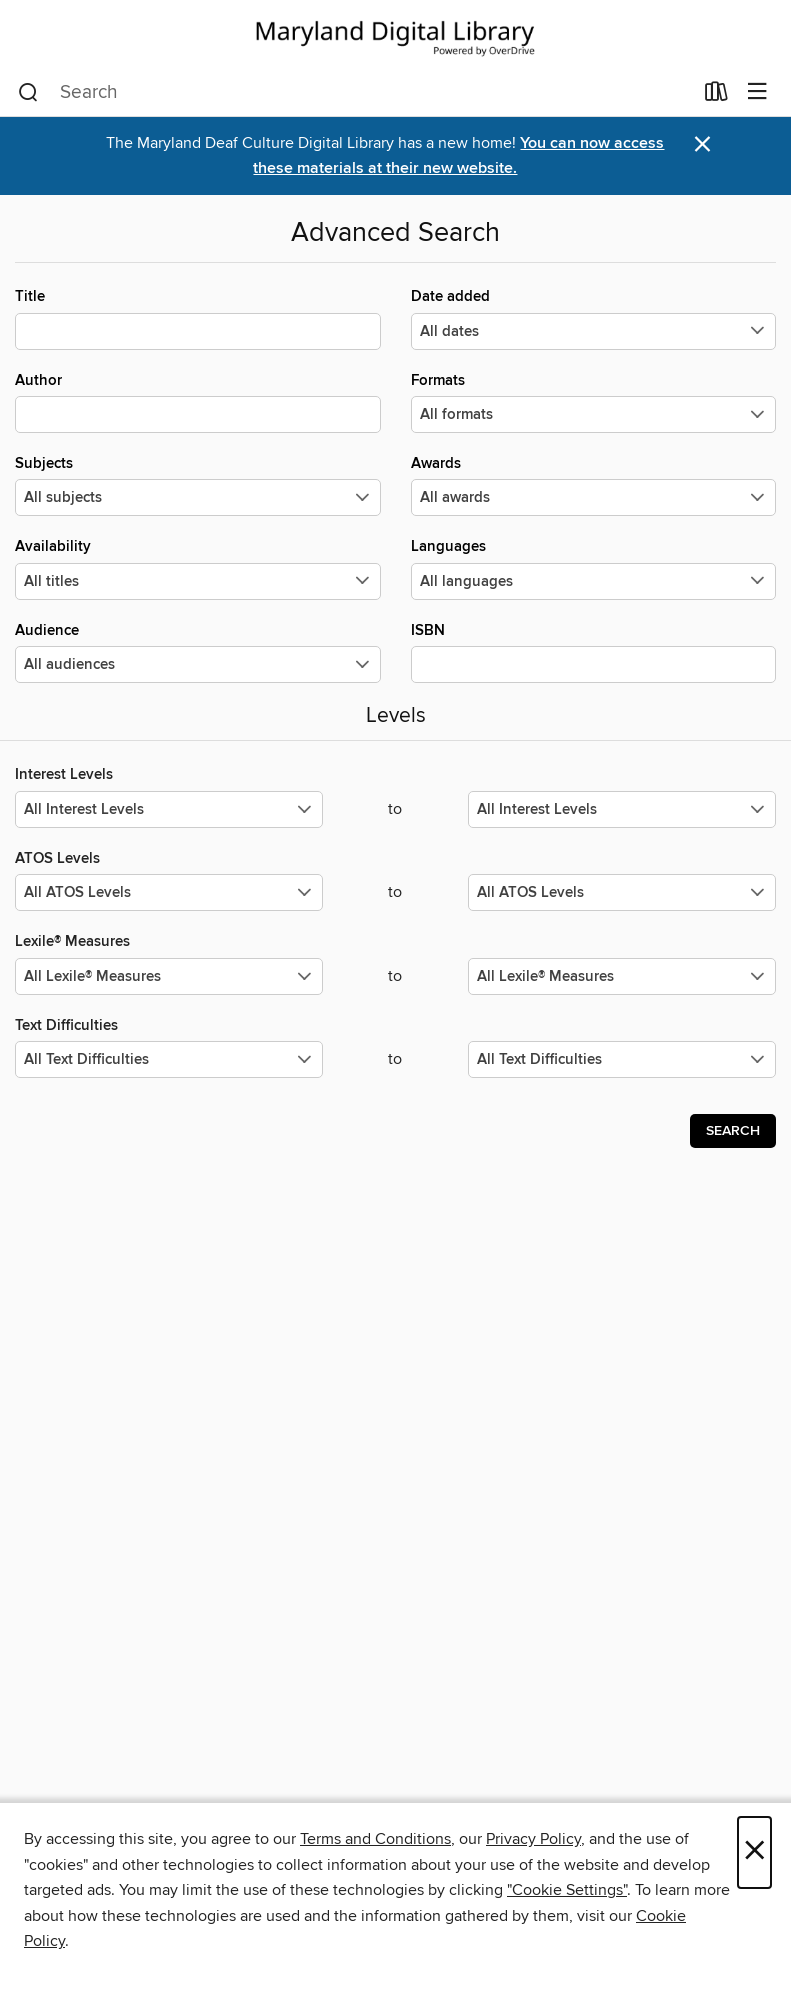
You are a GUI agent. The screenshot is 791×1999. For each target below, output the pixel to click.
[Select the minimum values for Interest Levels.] (169, 809)
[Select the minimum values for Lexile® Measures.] (169, 976)
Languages (594, 568)
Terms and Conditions (375, 1839)
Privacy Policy (533, 1839)
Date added (594, 318)
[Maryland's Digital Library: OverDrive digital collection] (395, 34)
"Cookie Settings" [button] (567, 1890)
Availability (198, 568)
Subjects (198, 485)
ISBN (594, 652)
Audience (198, 652)
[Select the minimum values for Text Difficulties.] (169, 1059)
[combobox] (355, 93)
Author (198, 402)
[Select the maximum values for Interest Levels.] (622, 809)
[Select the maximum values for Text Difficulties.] (622, 1059)
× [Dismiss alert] (702, 144)
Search (733, 1131)
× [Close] (754, 1852)
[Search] (28, 93)
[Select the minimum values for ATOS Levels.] (169, 892)
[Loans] (716, 96)
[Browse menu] (757, 92)
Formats (594, 402)
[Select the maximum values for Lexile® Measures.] (622, 976)
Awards (594, 485)
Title (198, 318)
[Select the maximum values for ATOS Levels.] (622, 892)
